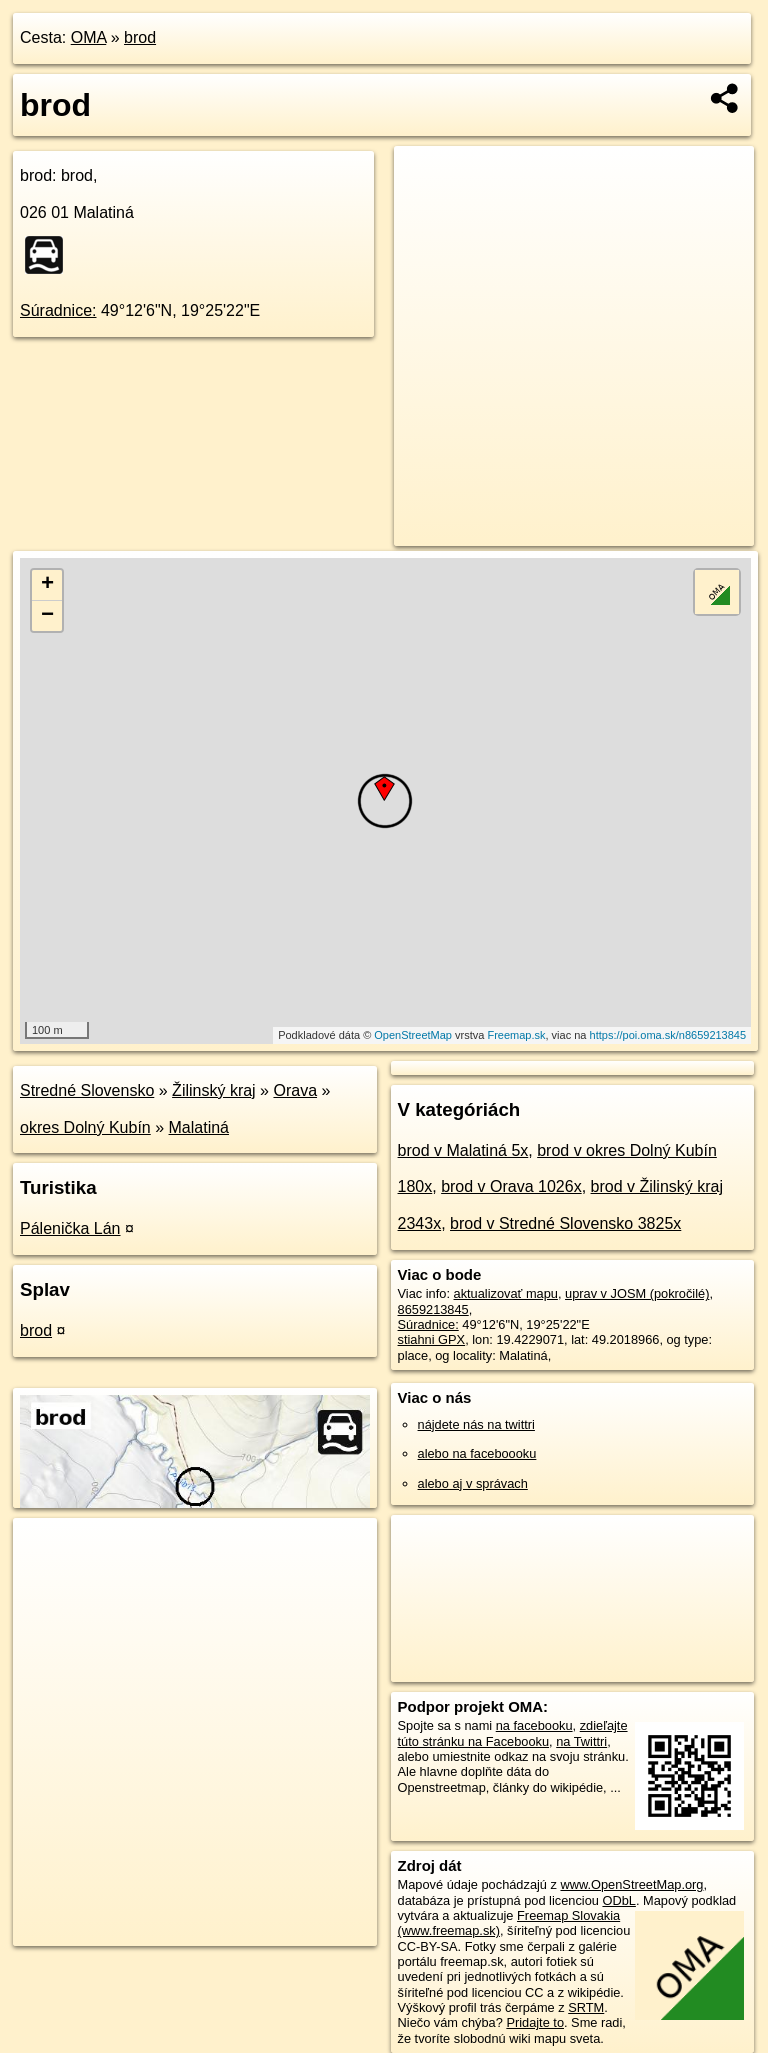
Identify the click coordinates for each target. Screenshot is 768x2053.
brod (140, 37)
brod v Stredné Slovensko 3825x (565, 1223)
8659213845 (433, 1309)
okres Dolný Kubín (85, 1127)
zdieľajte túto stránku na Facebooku (513, 1733)
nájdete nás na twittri (476, 1424)
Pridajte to (535, 2022)
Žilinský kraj (214, 1090)
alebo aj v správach (473, 1483)
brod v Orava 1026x (511, 1186)
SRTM (586, 2007)
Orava (295, 1090)
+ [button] (47, 585)
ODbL (618, 1900)
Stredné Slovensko (87, 1090)
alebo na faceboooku (477, 1453)
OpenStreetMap (413, 1035)
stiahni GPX (432, 1339)
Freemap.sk (516, 1035)
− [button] (47, 616)
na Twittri (581, 1741)
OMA (89, 37)
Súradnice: (58, 310)
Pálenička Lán (70, 1228)
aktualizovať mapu (506, 1293)
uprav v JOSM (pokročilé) (637, 1293)
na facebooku (534, 1725)
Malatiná (199, 1127)
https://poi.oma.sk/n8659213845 (668, 1035)
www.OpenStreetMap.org (631, 1884)
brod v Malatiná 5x (463, 1150)
